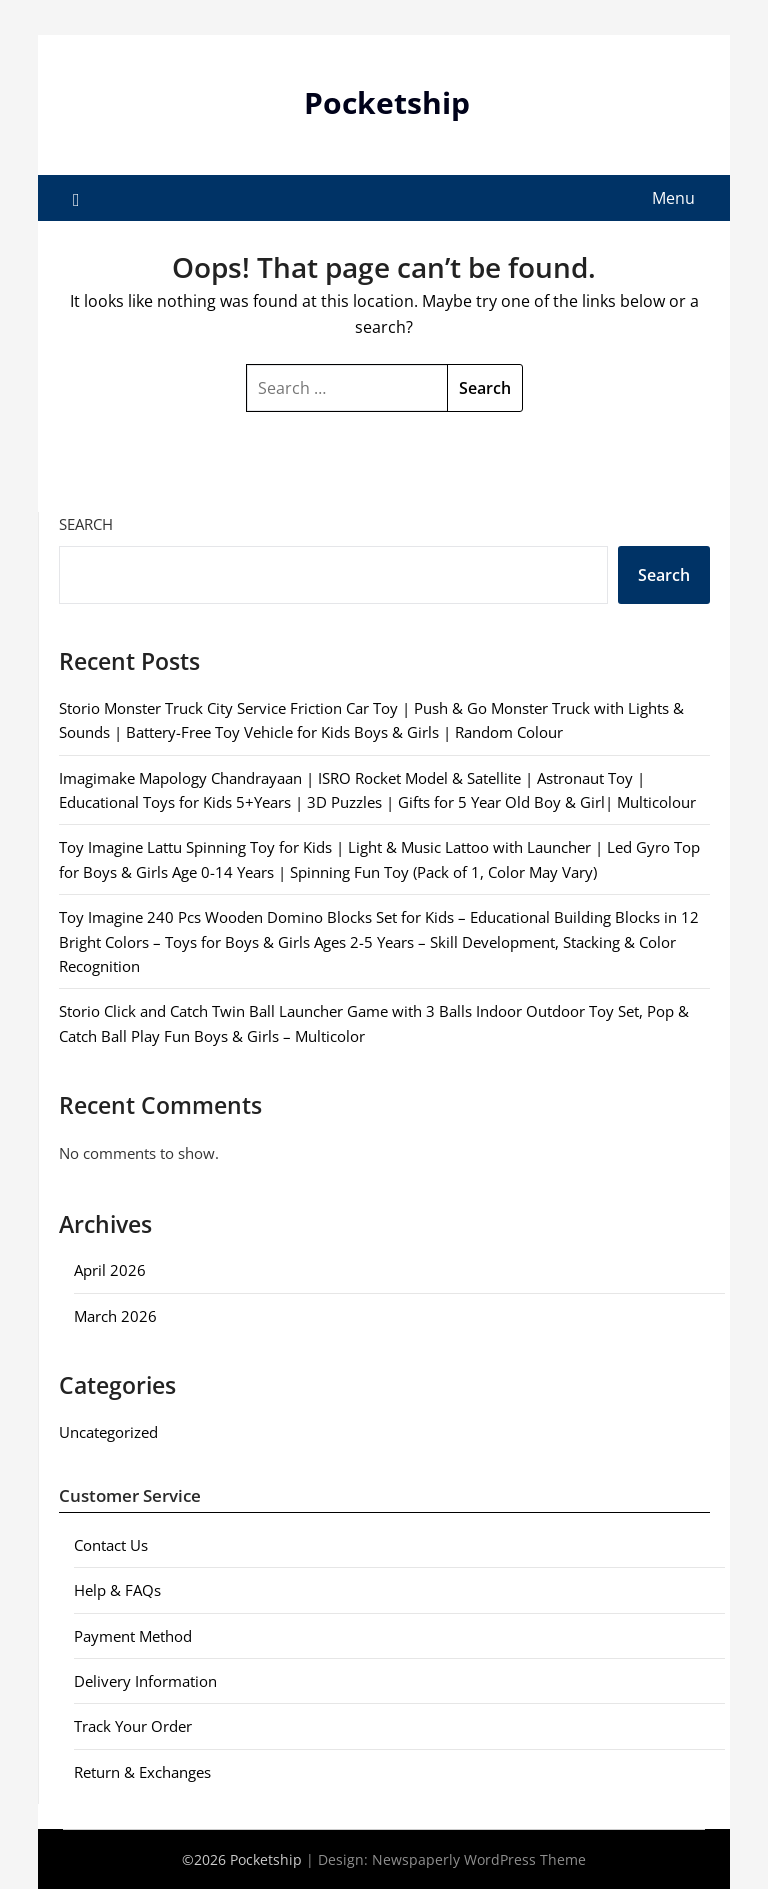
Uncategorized (108, 1432)
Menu (673, 198)
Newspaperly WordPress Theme (479, 1859)
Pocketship (387, 102)
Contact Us (111, 1545)
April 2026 (110, 1270)
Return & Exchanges (142, 1772)
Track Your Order (133, 1726)
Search (86, 524)
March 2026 (115, 1316)
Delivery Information (145, 1681)
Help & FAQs (117, 1590)
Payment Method (133, 1636)
